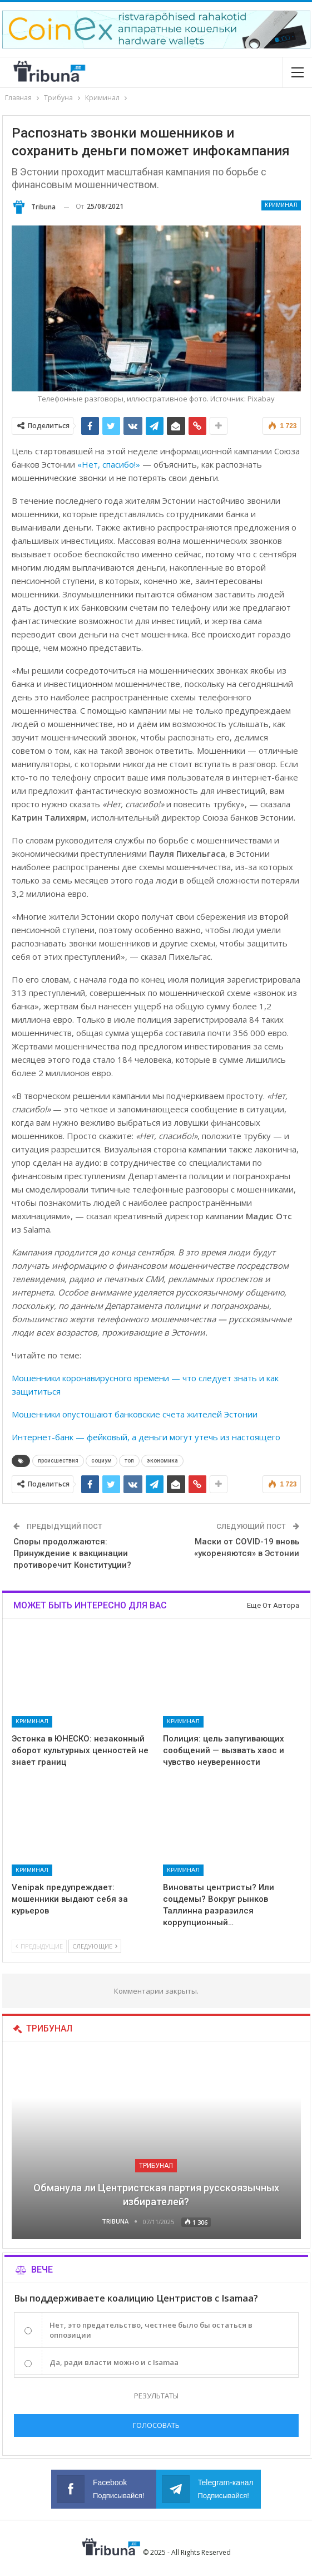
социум (101, 1461)
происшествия (58, 1461)
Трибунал (156, 2166)
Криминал (281, 205)
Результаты (156, 2396)
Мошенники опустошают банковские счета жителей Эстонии (134, 1414)
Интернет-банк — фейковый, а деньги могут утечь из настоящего (146, 1436)
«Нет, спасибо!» (108, 464)
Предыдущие (39, 1946)
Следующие (94, 1946)
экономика (162, 1461)
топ (129, 1461)
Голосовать (156, 2425)
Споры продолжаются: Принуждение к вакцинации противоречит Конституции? (72, 1553)
